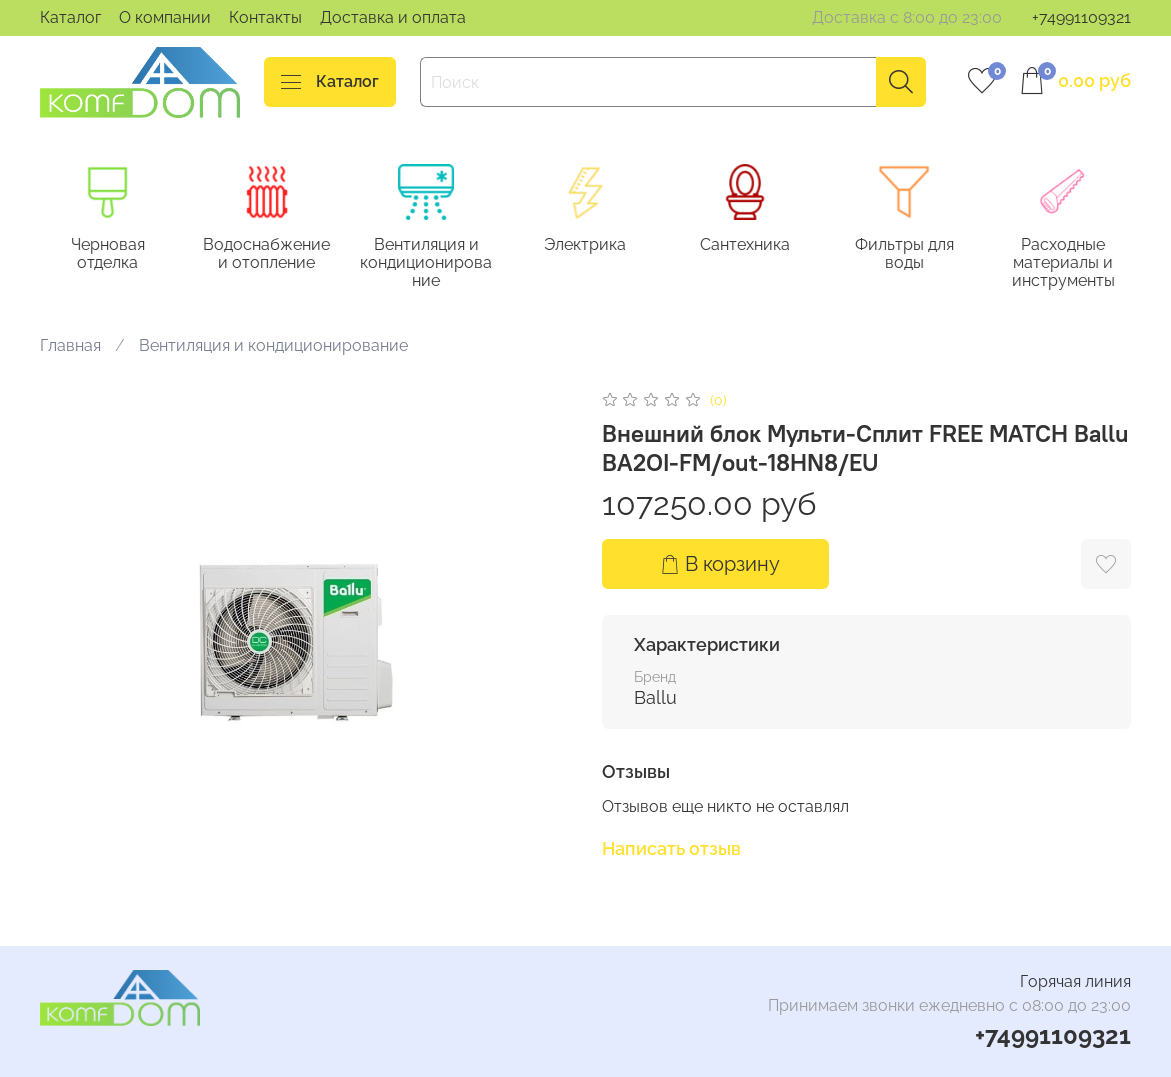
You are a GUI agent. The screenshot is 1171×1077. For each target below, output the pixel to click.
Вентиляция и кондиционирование (426, 263)
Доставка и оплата (393, 17)
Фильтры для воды (904, 254)
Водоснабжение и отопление (266, 254)
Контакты (265, 17)
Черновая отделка (108, 254)
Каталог (70, 17)
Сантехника (745, 245)
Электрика (585, 245)
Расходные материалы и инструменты (1063, 263)
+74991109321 (1081, 17)
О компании (165, 17)
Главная (70, 345)
